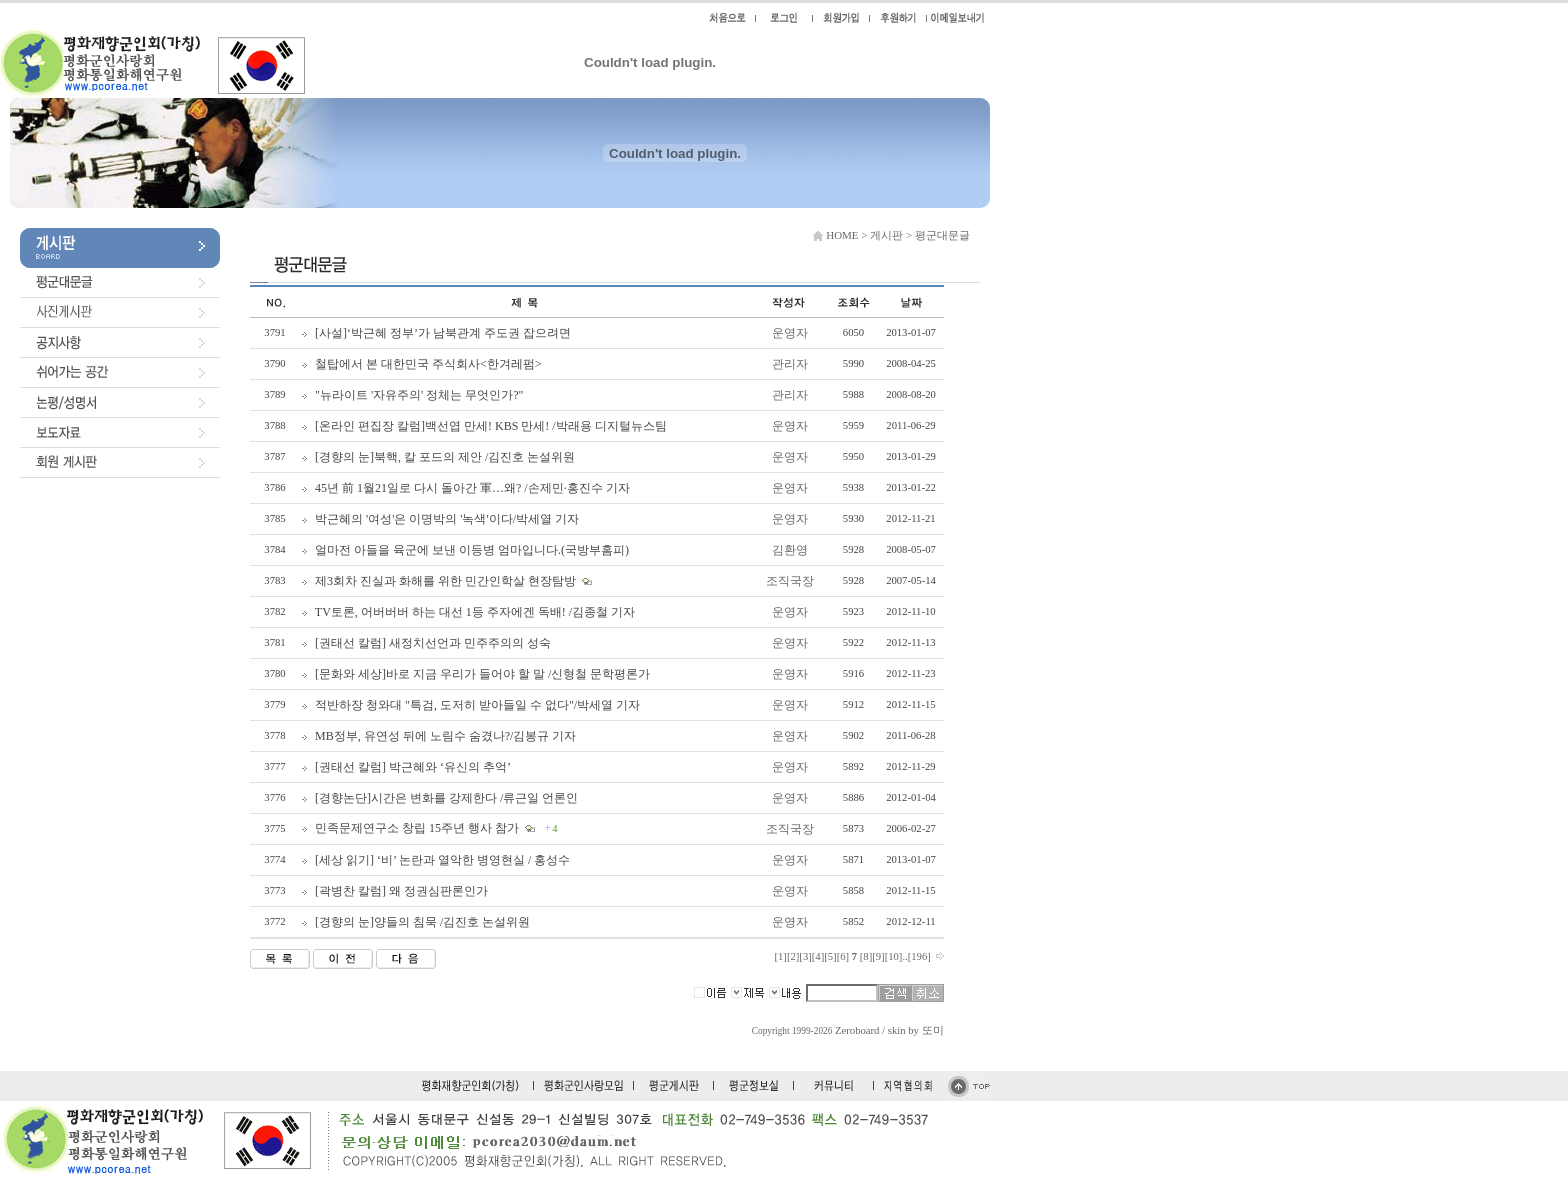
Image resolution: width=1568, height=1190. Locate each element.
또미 (933, 1030)
